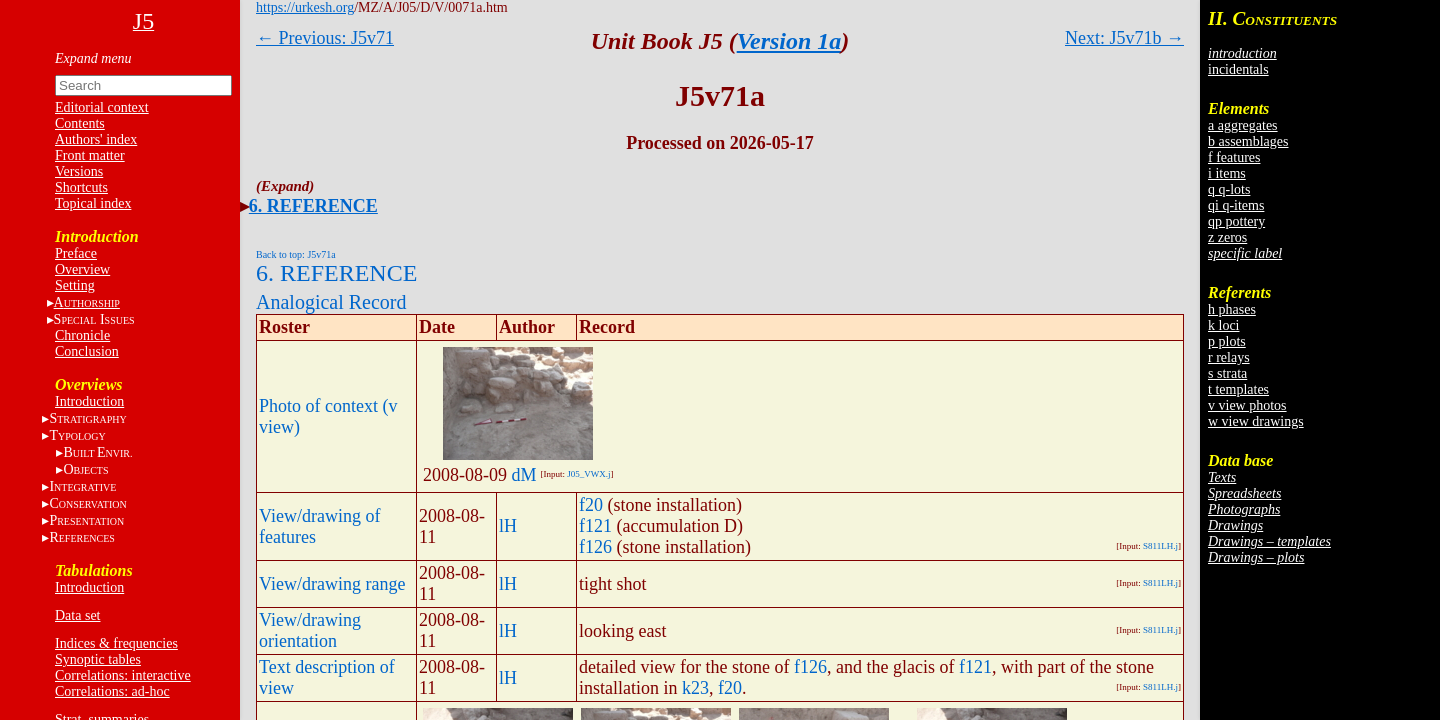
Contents (80, 123)
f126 (595, 547)
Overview (82, 269)
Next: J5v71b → (1124, 38)
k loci (1224, 325)
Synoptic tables (98, 659)
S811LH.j (1160, 546)
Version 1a (789, 41)
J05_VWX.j (588, 474)
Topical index (93, 203)
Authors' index (96, 139)
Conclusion (87, 351)
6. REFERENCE (313, 206)
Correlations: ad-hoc (112, 691)
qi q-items (1236, 205)
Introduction (89, 401)
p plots (1227, 341)
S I (94, 319)
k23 (695, 688)
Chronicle (82, 335)
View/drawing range (332, 584)
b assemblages (1248, 141)
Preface (76, 253)
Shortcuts (81, 187)
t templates (1238, 389)
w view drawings (1256, 421)
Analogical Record (331, 302)
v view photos (1247, 405)
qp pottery (1236, 221)
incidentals (1238, 69)
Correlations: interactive (123, 675)
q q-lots (1229, 189)
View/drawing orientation (310, 630)
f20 (591, 505)
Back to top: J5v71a (296, 254)
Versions (79, 171)
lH (508, 526)
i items (1227, 173)
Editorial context (102, 107)
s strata (1227, 373)
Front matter (90, 155)
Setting (75, 285)
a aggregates (1243, 125)
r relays (1229, 357)
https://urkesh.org (305, 7)
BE (97, 452)
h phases (1232, 309)
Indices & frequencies (116, 643)
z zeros (1227, 237)
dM (524, 475)
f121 (595, 526)
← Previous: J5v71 (325, 38)
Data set (77, 615)
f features (1234, 157)
